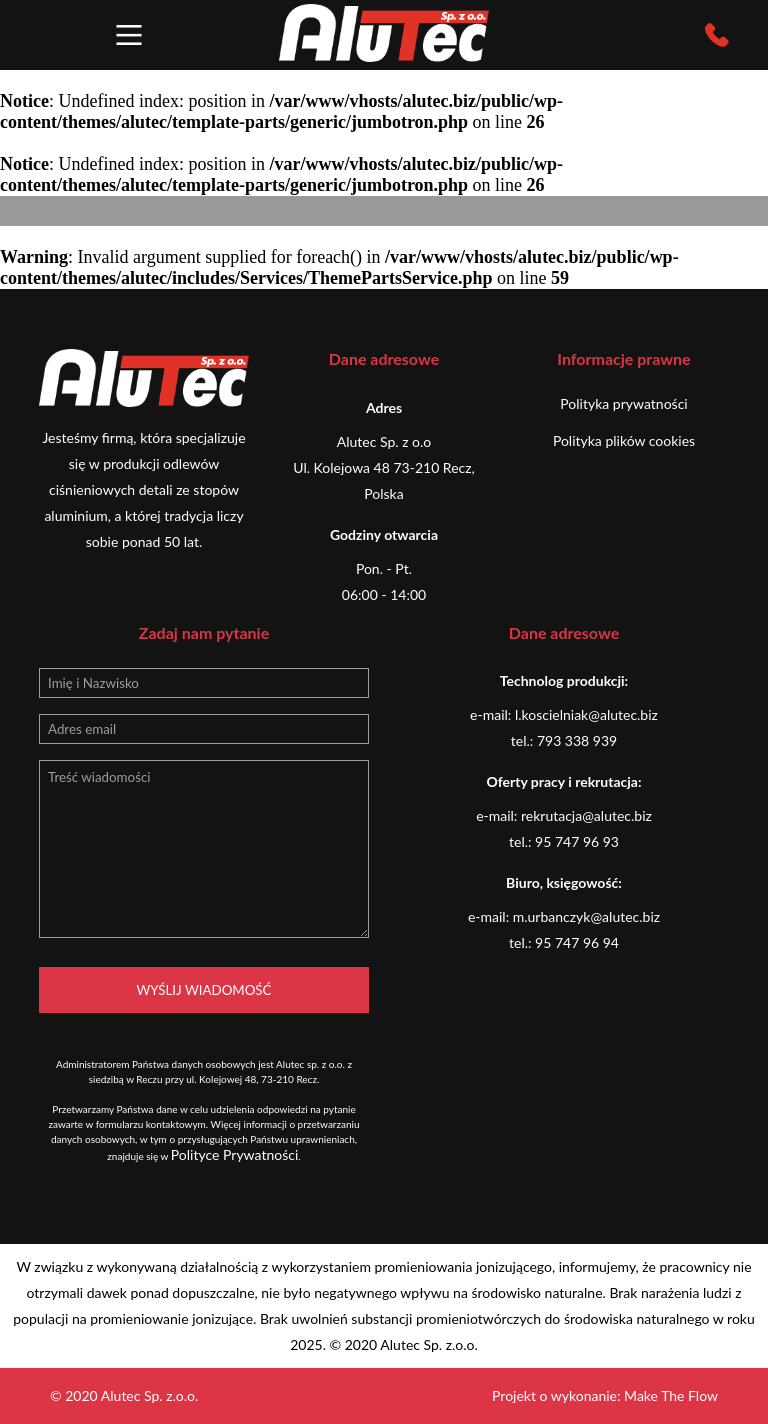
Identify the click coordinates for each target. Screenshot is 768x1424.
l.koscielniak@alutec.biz (586, 714)
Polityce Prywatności (234, 1154)
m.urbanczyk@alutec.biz (586, 916)
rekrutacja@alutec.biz (586, 815)
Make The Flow (671, 1395)
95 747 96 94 (577, 942)
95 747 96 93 (577, 841)
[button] (129, 35)
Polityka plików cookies (624, 440)
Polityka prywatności (623, 403)
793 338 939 (577, 740)
